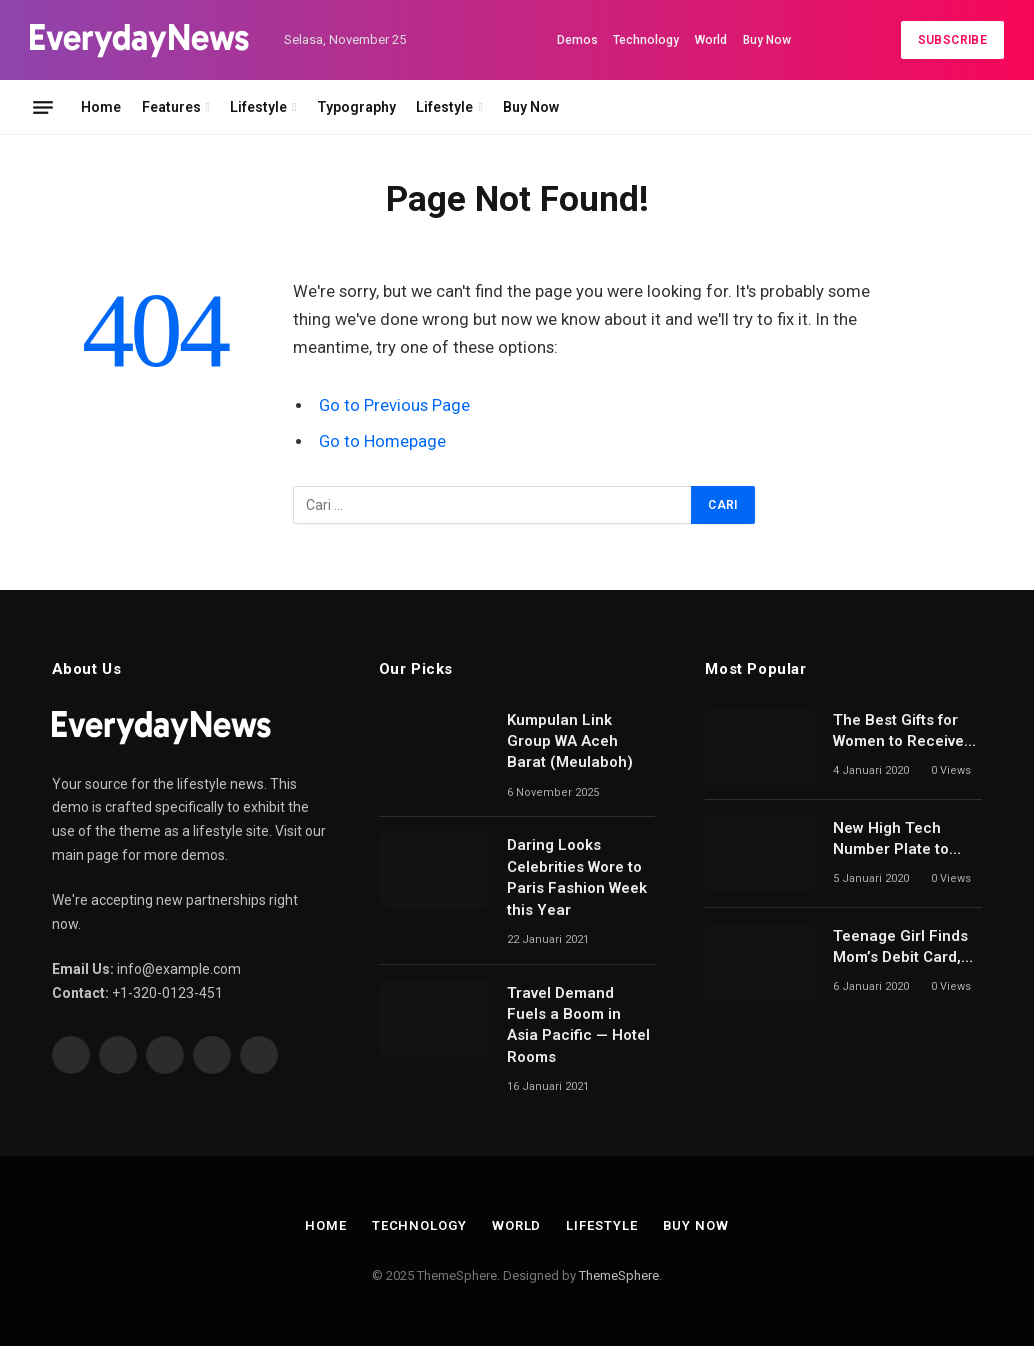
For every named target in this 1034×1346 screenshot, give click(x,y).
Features (171, 107)
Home (101, 107)
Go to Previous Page (394, 405)
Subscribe (952, 40)
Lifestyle (258, 107)
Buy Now (767, 40)
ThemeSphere (619, 1275)
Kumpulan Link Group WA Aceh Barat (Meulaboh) (570, 741)
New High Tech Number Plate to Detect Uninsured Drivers (895, 840)
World (711, 40)
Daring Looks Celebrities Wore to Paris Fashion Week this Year (577, 877)
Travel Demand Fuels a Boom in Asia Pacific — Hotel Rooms (578, 1025)
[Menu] (43, 107)
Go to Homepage (382, 441)
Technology (646, 40)
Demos (577, 40)
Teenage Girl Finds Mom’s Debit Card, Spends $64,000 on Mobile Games (901, 948)
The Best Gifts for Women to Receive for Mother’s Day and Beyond (906, 732)
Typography (356, 107)
